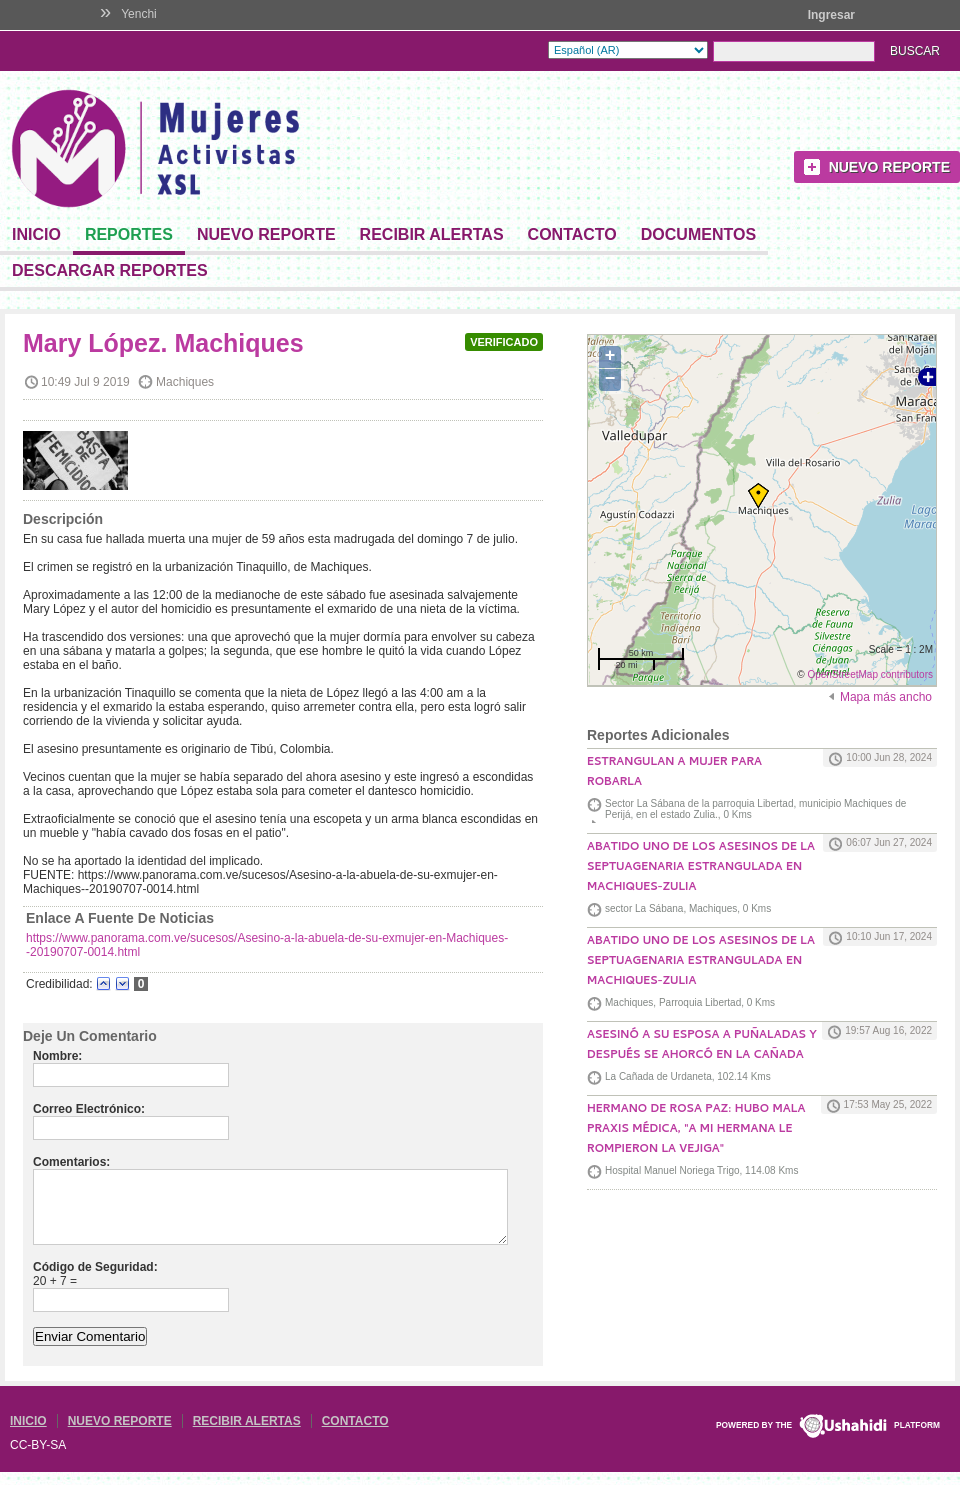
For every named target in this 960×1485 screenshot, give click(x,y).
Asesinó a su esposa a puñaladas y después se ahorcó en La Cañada (702, 1046)
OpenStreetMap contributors (870, 674)
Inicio (36, 234)
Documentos (698, 234)
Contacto (572, 234)
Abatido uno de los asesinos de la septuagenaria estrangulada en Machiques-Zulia (701, 868)
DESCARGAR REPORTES (110, 270)
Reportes (129, 234)
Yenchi (139, 14)
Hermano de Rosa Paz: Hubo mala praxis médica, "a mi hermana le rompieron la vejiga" (696, 1130)
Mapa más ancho (886, 697)
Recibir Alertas (432, 234)
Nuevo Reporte (889, 167)
